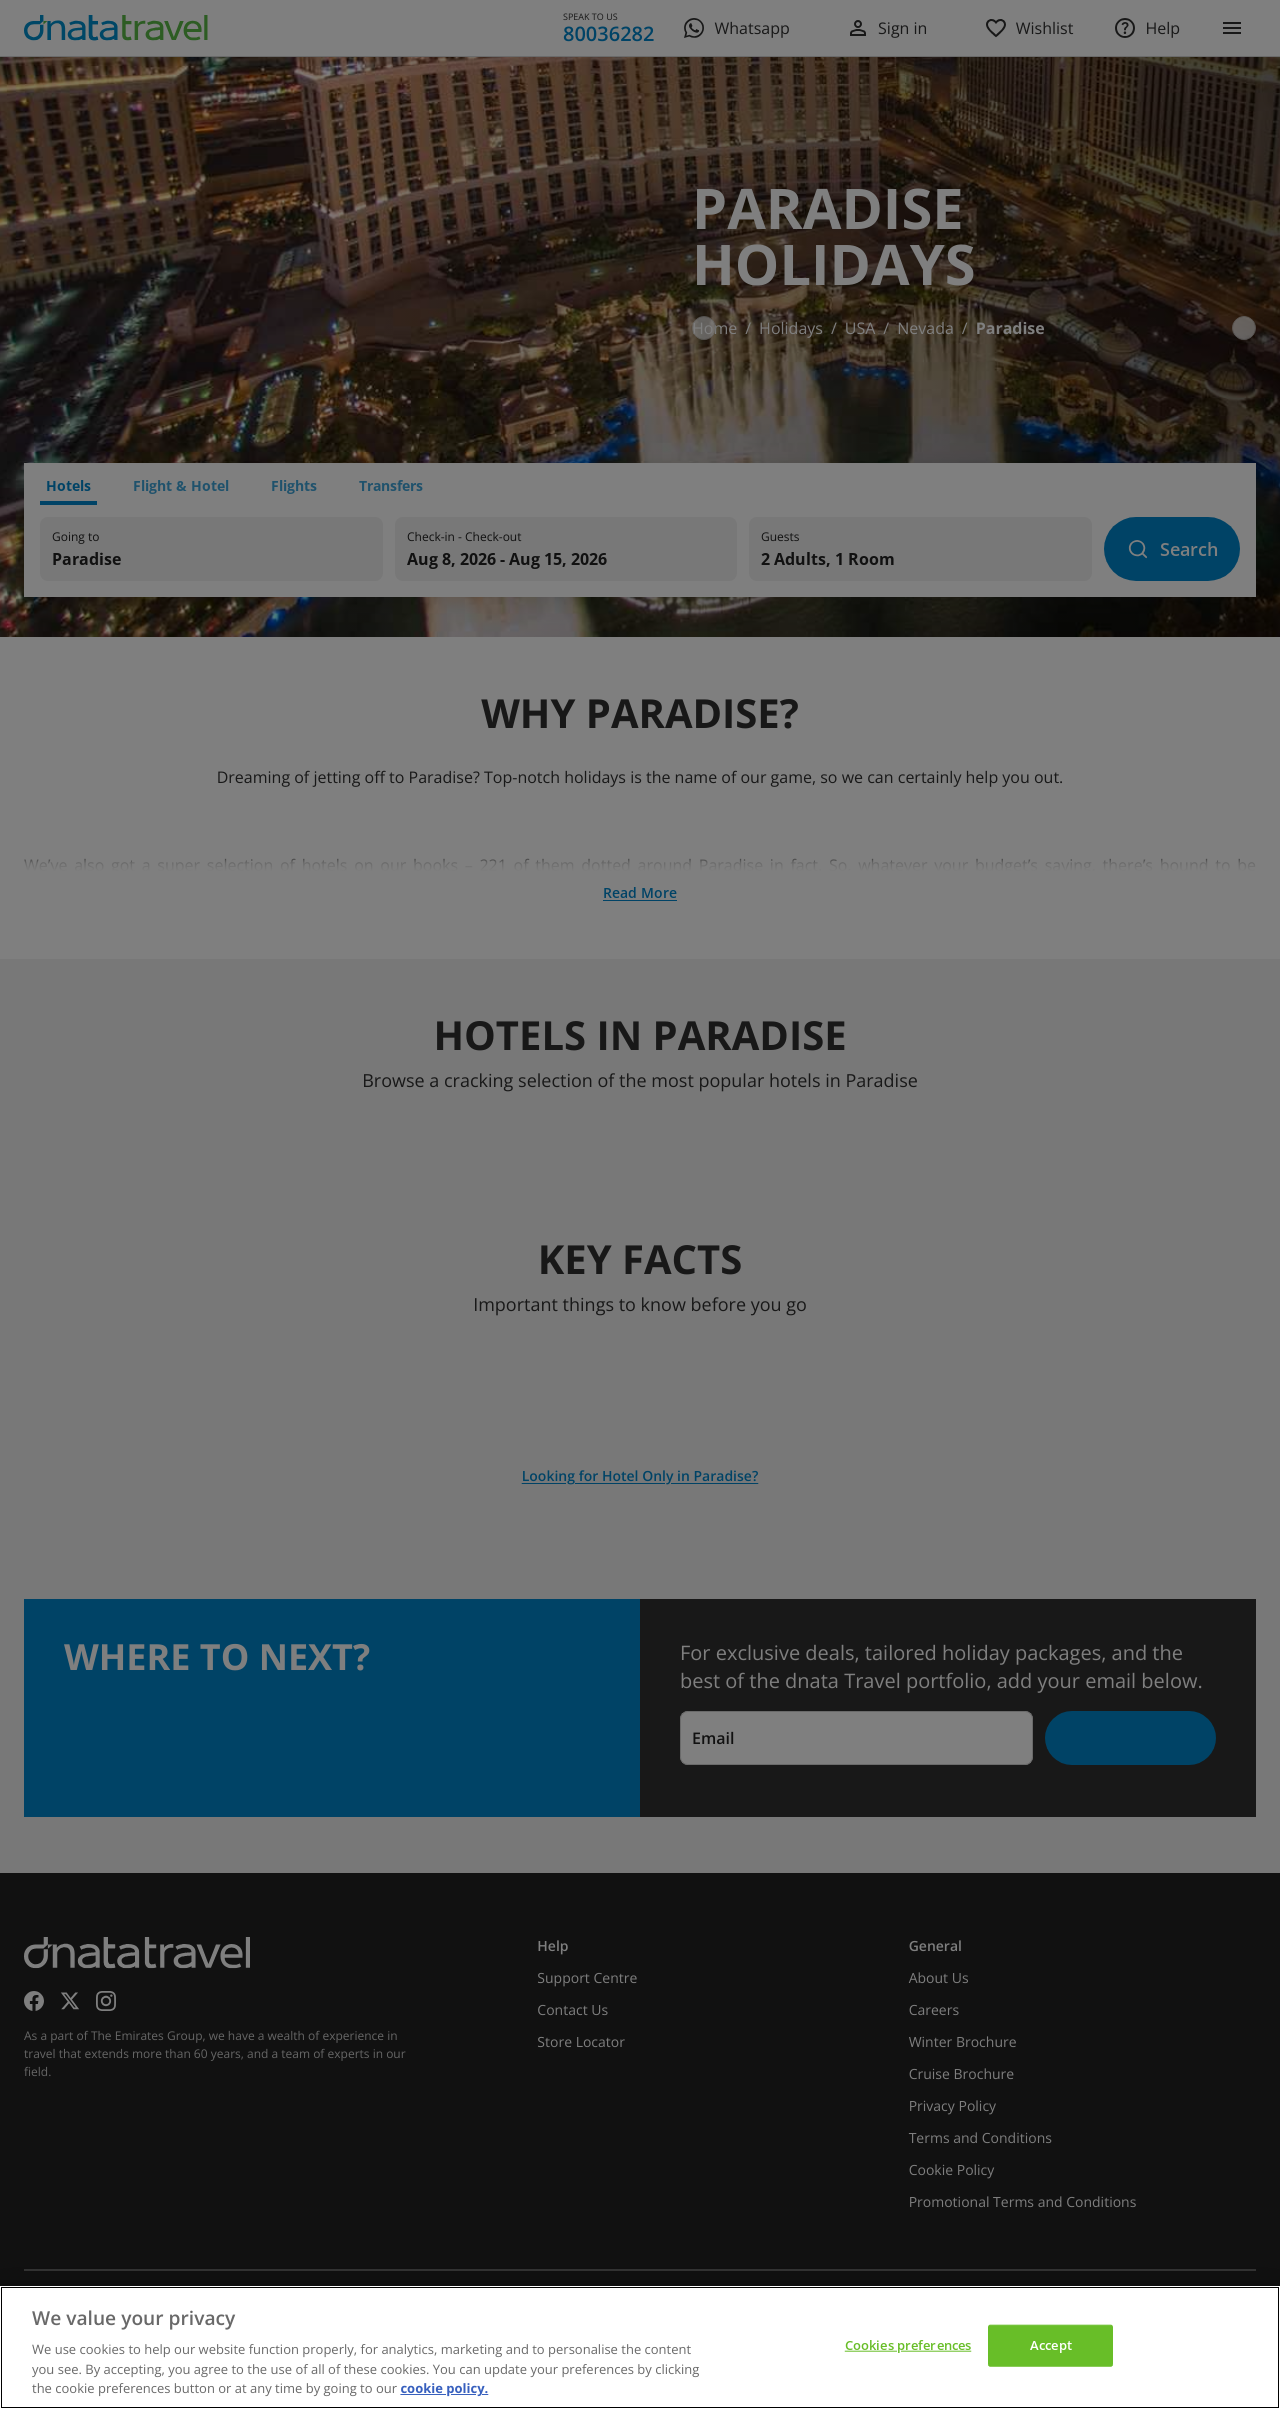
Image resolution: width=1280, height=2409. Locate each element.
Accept (1051, 2345)
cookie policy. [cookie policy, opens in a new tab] (444, 2388)
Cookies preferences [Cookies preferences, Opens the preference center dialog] (908, 2345)
